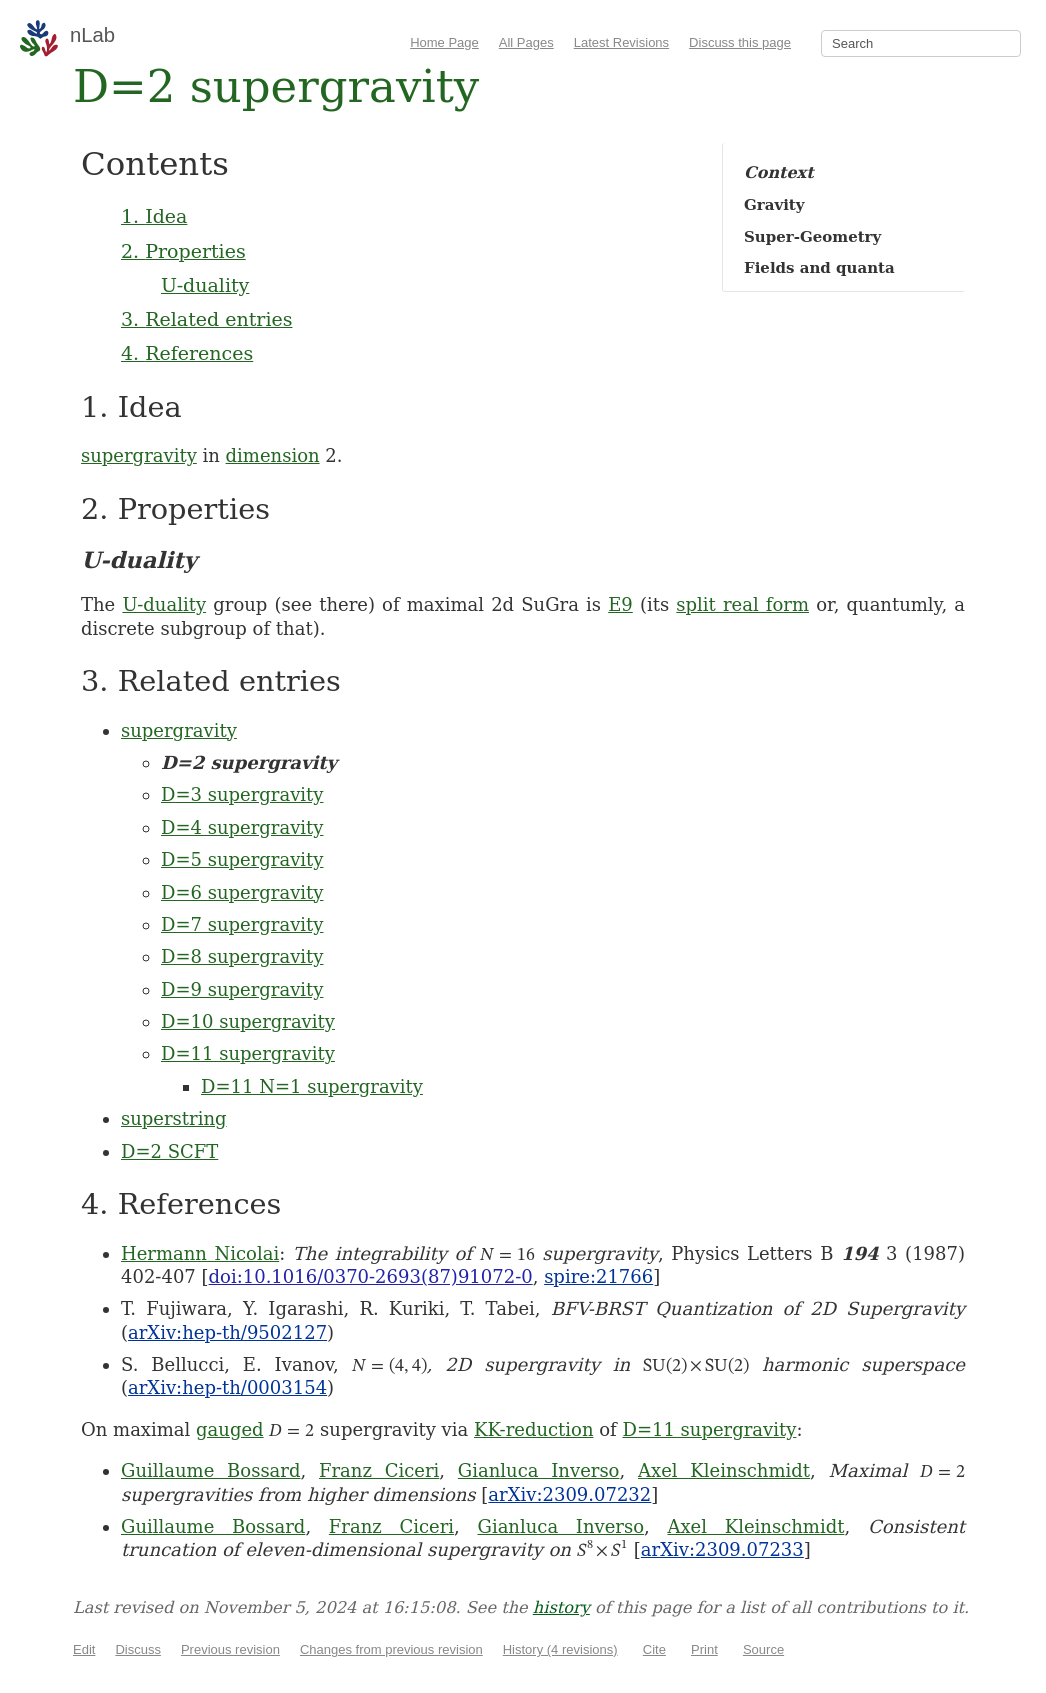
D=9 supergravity (242, 989)
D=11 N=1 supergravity (312, 1086)
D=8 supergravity (242, 956)
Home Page (444, 42)
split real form (742, 604)
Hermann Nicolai (200, 1253)
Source (763, 1649)
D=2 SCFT (169, 1151)
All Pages (526, 42)
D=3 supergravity (242, 794)
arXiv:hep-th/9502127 (227, 1332)
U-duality (205, 285)
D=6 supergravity (242, 892)
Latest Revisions (621, 42)
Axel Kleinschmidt (724, 1470)
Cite (654, 1649)
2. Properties (183, 251)
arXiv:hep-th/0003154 (227, 1387)
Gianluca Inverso (539, 1470)
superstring (174, 1118)
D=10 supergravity (248, 1021)
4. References (187, 353)
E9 (620, 604)
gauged (230, 1429)
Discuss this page (740, 42)
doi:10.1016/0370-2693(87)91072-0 (371, 1276)
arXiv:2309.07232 (569, 1494)
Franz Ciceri (379, 1470)
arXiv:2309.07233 (722, 1549)
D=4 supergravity (242, 827)
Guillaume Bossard (210, 1470)
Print (704, 1649)
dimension (273, 455)
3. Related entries (206, 319)
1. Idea (154, 216)
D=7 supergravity (242, 924)
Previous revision (230, 1649)
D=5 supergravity (242, 859)
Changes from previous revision (391, 1649)
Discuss (138, 1649)
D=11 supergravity (248, 1053)
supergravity (139, 455)
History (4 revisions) (560, 1649)
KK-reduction (534, 1429)
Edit (84, 1649)
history (561, 1607)
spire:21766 (598, 1276)
